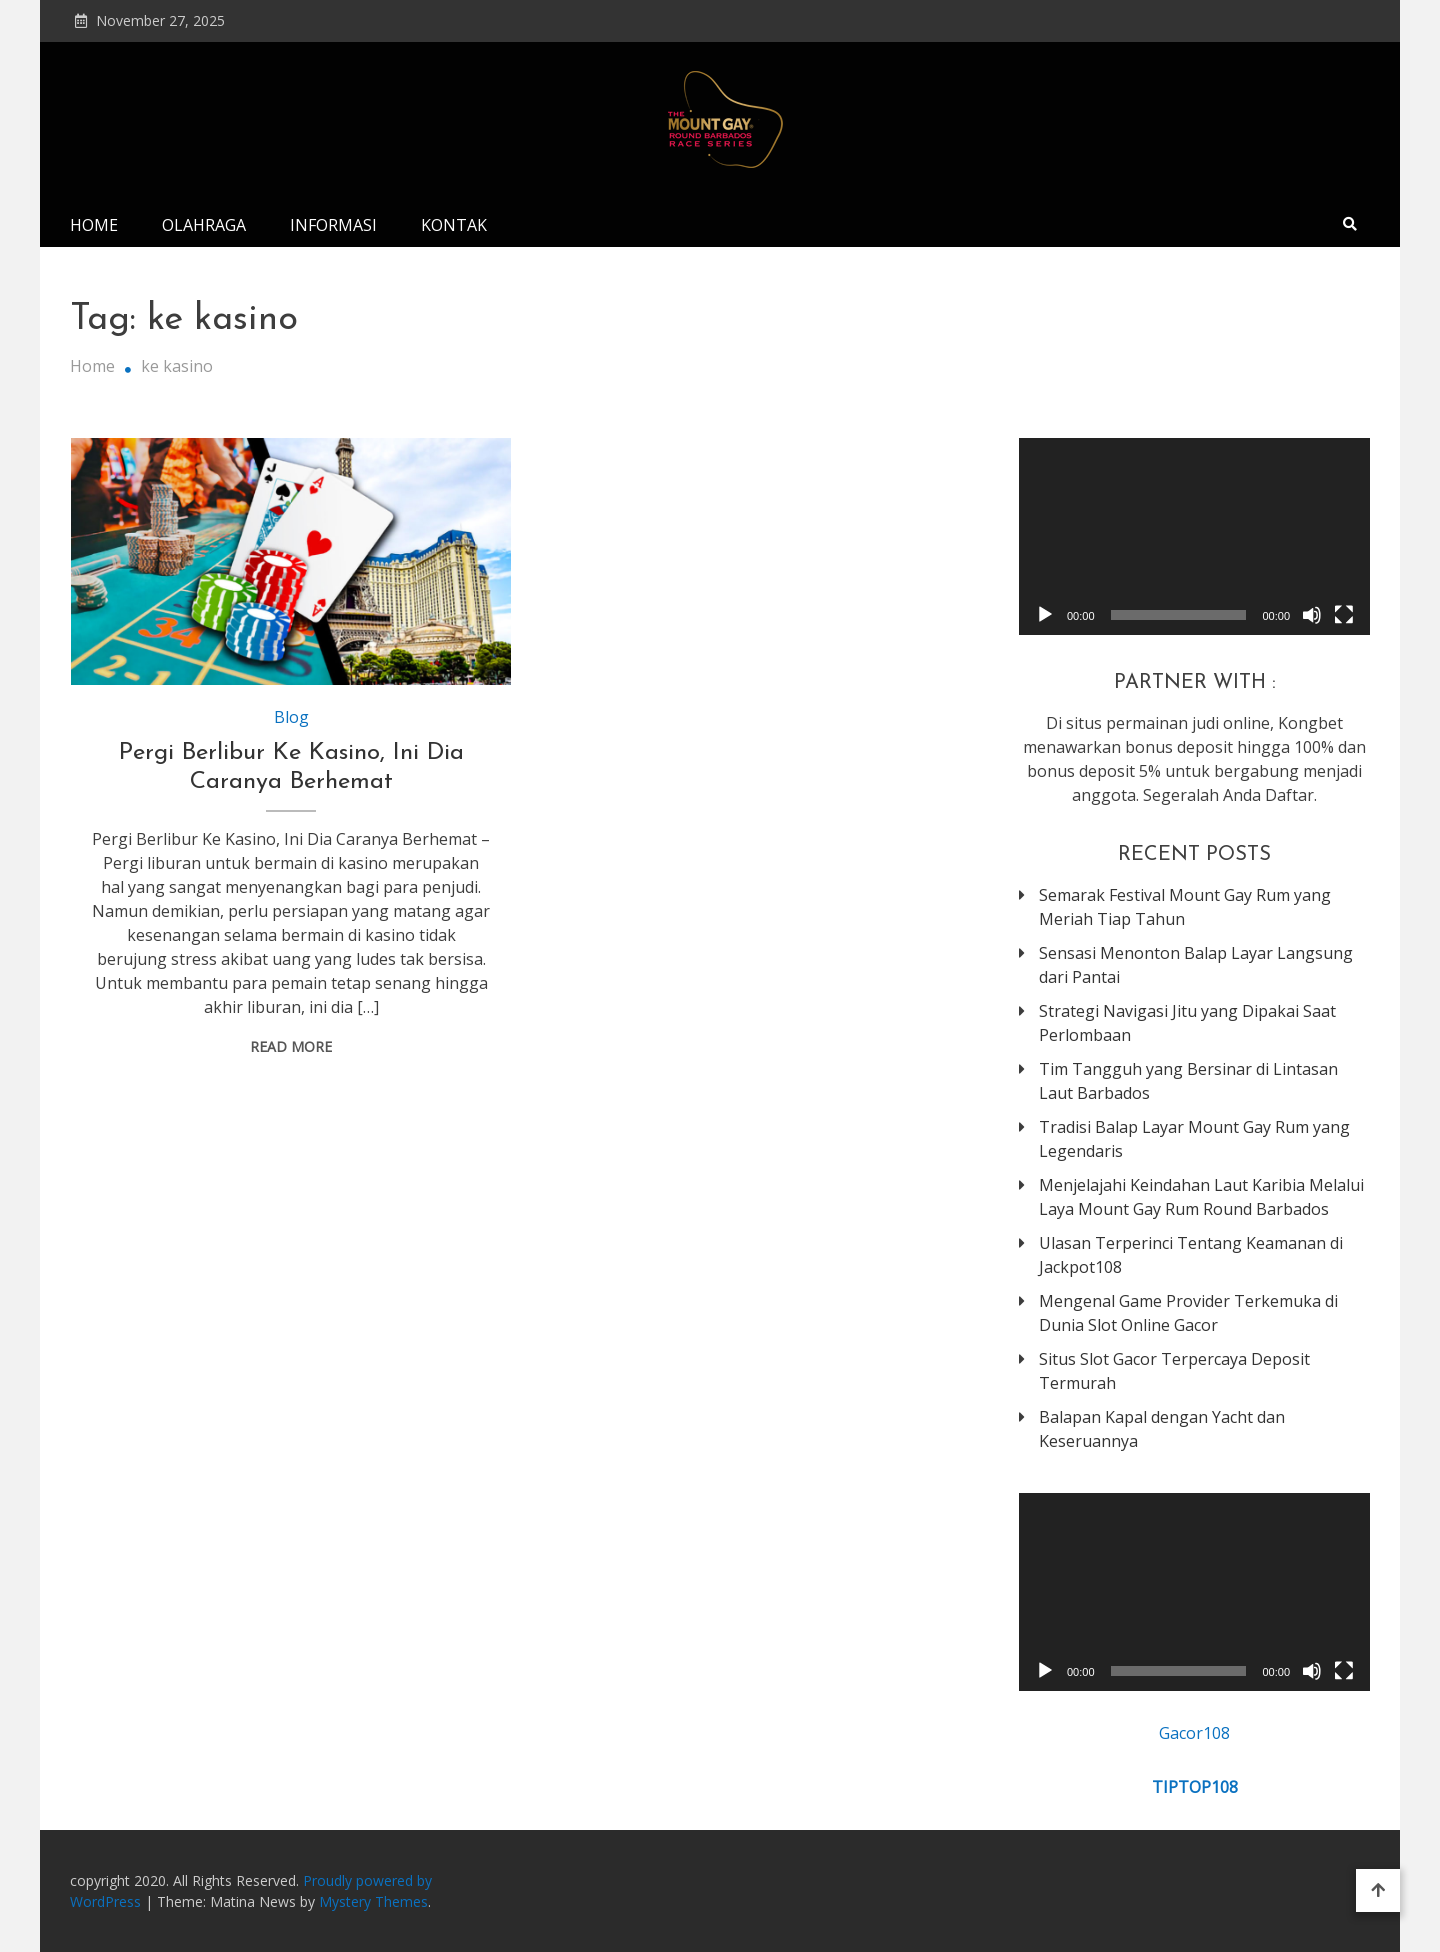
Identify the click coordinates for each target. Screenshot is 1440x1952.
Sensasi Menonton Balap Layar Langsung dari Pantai (1196, 965)
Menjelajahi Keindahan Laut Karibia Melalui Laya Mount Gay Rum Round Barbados (1201, 1197)
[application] (1194, 536)
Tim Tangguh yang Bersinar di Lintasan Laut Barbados (1188, 1081)
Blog (291, 717)
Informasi (333, 225)
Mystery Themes (373, 1901)
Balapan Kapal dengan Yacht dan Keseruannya (1162, 1429)
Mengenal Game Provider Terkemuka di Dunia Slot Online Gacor (1188, 1313)
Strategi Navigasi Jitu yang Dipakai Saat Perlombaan (1187, 1023)
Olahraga (204, 225)
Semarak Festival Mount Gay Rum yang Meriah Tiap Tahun (1185, 907)
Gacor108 (1194, 1733)
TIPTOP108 (1195, 1787)
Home (94, 225)
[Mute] (1312, 615)
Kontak (454, 225)
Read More (291, 1046)
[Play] (1045, 615)
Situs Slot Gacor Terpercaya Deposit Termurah (1174, 1371)
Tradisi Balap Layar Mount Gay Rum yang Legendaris (1194, 1139)
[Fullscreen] (1344, 615)
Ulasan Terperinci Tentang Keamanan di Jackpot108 (1191, 1255)
